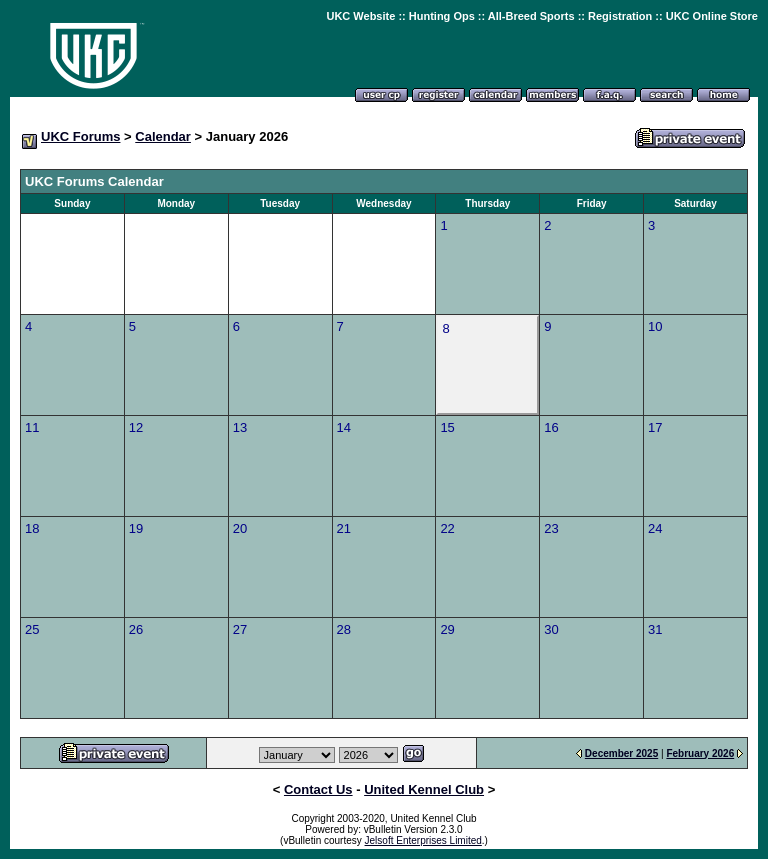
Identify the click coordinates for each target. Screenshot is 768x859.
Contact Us (318, 789)
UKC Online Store (712, 16)
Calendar (163, 136)
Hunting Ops (442, 16)
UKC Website (360, 16)
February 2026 (700, 753)
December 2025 (621, 753)
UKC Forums (80, 136)
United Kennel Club (424, 789)
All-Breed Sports (531, 16)
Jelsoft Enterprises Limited (423, 840)
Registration (620, 16)
